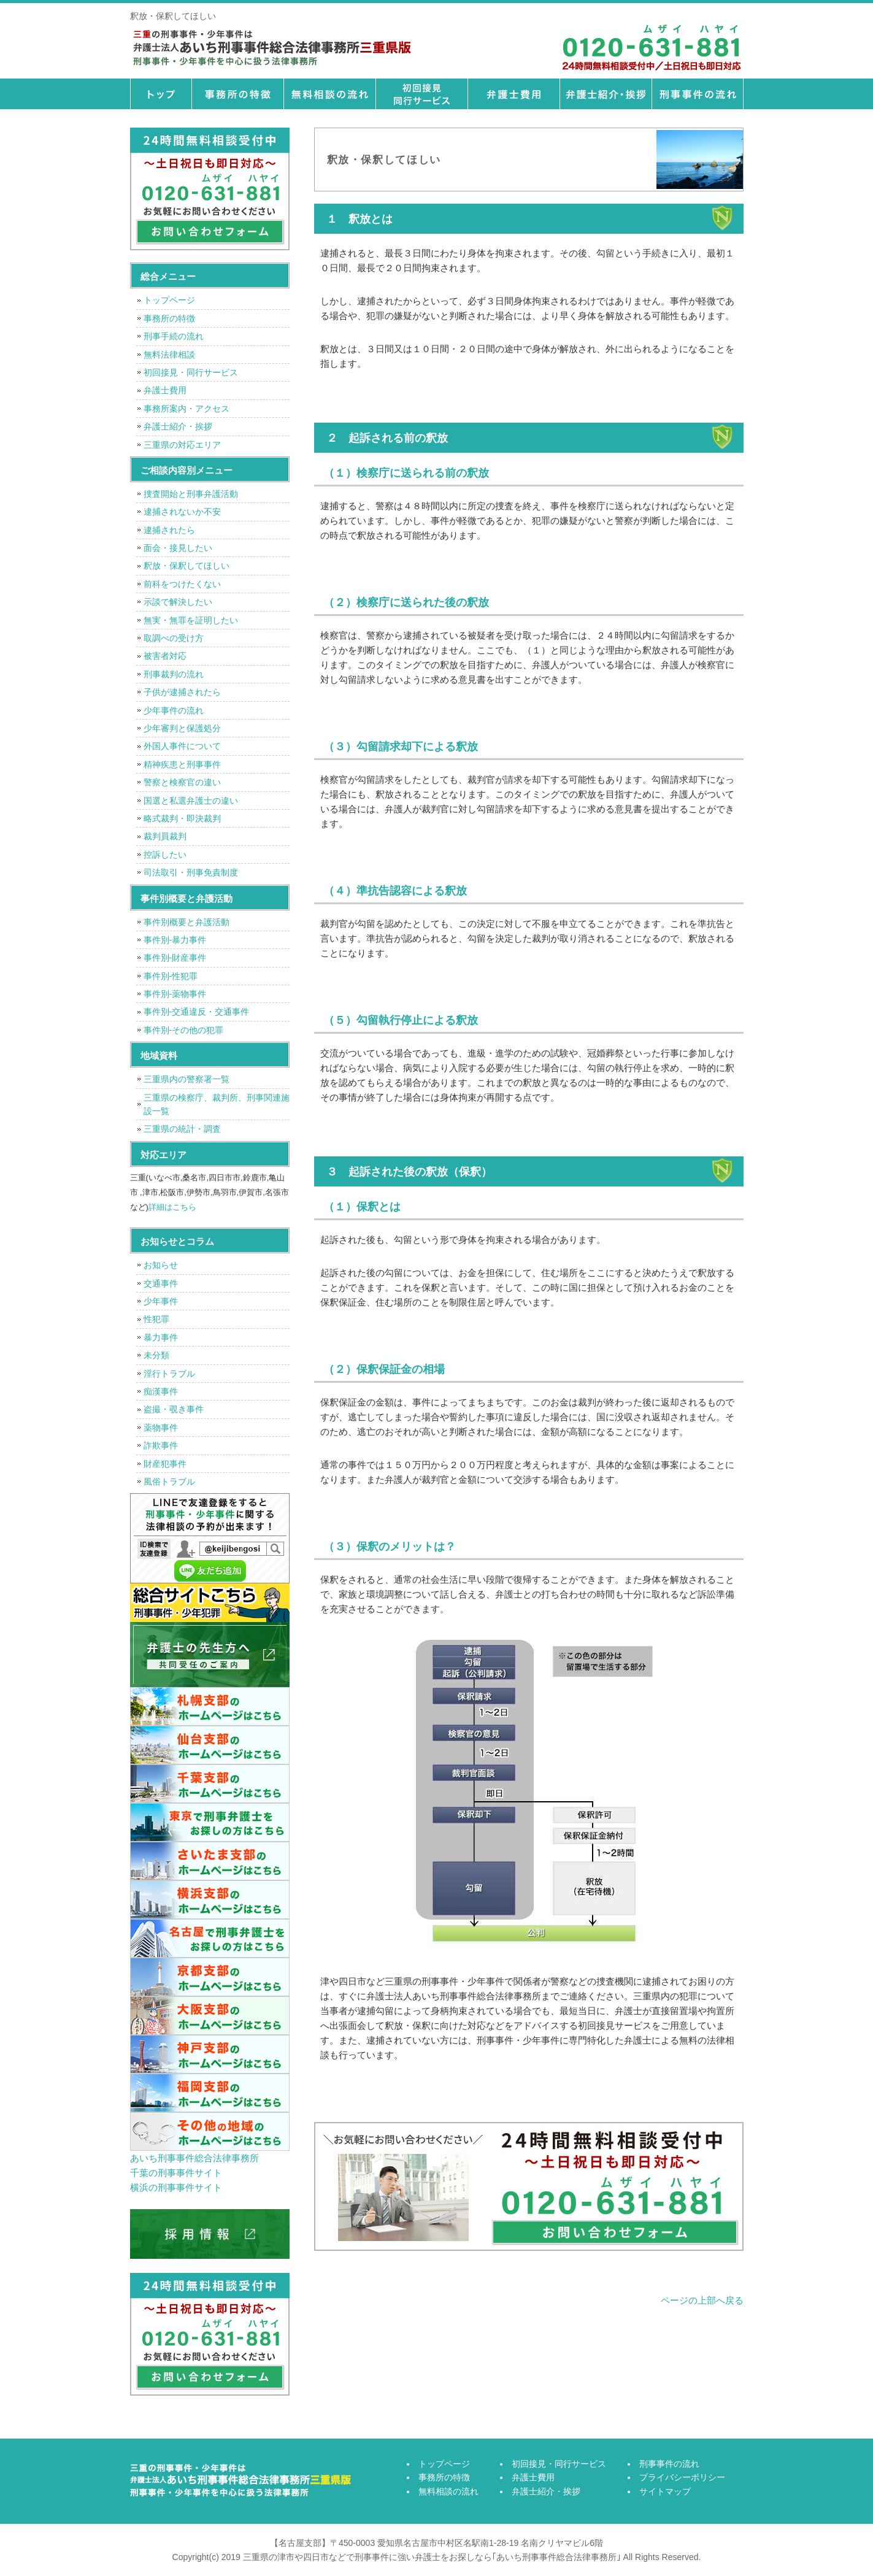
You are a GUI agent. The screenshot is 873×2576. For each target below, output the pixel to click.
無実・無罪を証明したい (191, 620)
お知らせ (161, 1265)
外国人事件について (182, 746)
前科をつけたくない (182, 584)
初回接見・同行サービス (421, 94)
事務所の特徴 (237, 94)
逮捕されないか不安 (182, 512)
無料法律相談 (169, 354)
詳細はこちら (172, 1207)
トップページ (160, 94)
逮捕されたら (169, 530)
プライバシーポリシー (682, 2477)
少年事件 (161, 1301)
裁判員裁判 (165, 836)
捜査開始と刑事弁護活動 (191, 494)
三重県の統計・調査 (182, 1129)
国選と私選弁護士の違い (191, 800)
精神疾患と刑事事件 (182, 764)
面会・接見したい (178, 548)
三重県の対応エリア (182, 445)
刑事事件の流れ (698, 94)
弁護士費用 (513, 94)
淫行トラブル (169, 1373)
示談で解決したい (178, 602)
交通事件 (161, 1283)
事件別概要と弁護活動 (186, 922)
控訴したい (165, 854)
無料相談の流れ (329, 94)
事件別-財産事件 (175, 958)
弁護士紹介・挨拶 (606, 94)
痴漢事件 (161, 1391)
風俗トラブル (169, 1481)
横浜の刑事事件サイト (176, 2187)
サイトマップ (665, 2491)
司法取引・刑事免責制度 (191, 872)
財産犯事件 (165, 1464)
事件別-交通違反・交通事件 (197, 1012)
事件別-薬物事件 (175, 994)
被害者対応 (165, 656)
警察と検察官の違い (182, 782)
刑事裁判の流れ (174, 674)
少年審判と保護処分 (182, 728)
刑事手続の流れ (174, 336)
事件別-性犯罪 (171, 976)
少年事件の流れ (174, 710)
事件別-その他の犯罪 (184, 1030)
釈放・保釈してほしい (186, 566)
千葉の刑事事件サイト (176, 2172)
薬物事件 (161, 1427)
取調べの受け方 (174, 638)
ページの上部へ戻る (702, 2300)
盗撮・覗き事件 (174, 1409)
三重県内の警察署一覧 (186, 1079)
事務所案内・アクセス (186, 408)
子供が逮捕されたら (182, 692)
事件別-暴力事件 (175, 940)
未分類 (156, 1355)
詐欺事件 (161, 1445)
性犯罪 (156, 1319)
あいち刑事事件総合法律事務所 (194, 2158)
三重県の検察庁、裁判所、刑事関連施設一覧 (217, 1104)
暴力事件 (161, 1337)
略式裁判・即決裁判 (182, 818)
